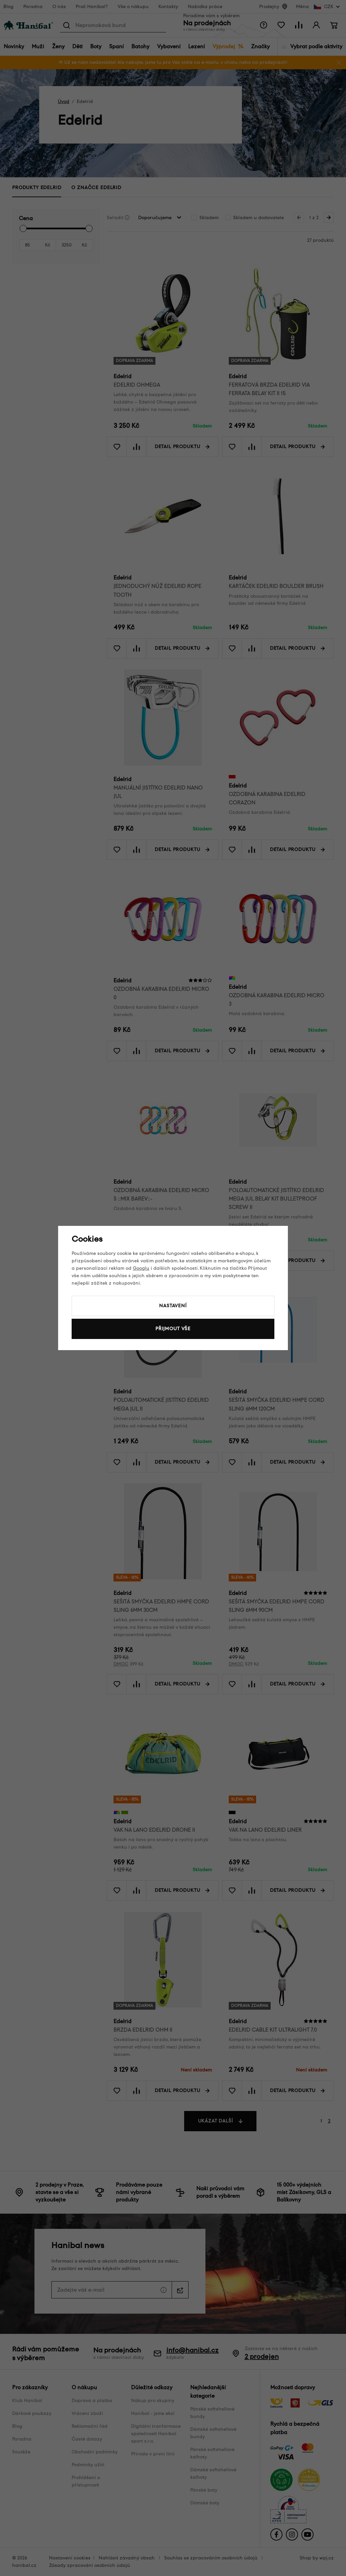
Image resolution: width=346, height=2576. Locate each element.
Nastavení (173, 1306)
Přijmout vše (173, 1329)
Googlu (141, 1268)
